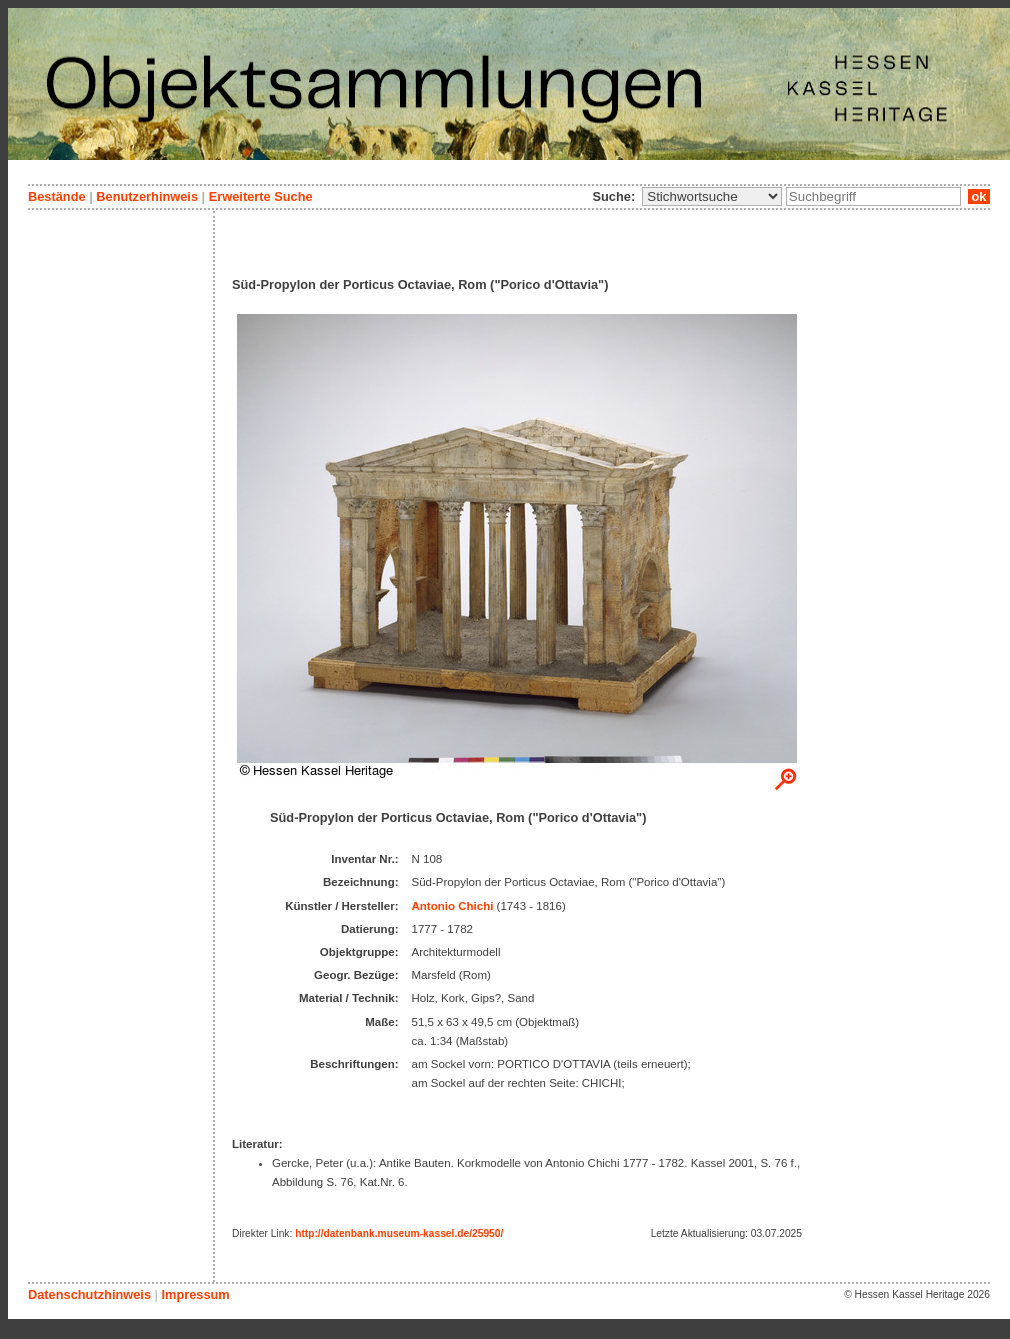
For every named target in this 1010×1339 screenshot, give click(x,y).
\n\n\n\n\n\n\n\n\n (712, 196)
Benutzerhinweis (147, 196)
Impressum (195, 1294)
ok (979, 196)
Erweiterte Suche (261, 196)
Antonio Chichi (453, 906)
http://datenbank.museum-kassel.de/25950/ (399, 1233)
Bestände (57, 196)
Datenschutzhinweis (89, 1294)
